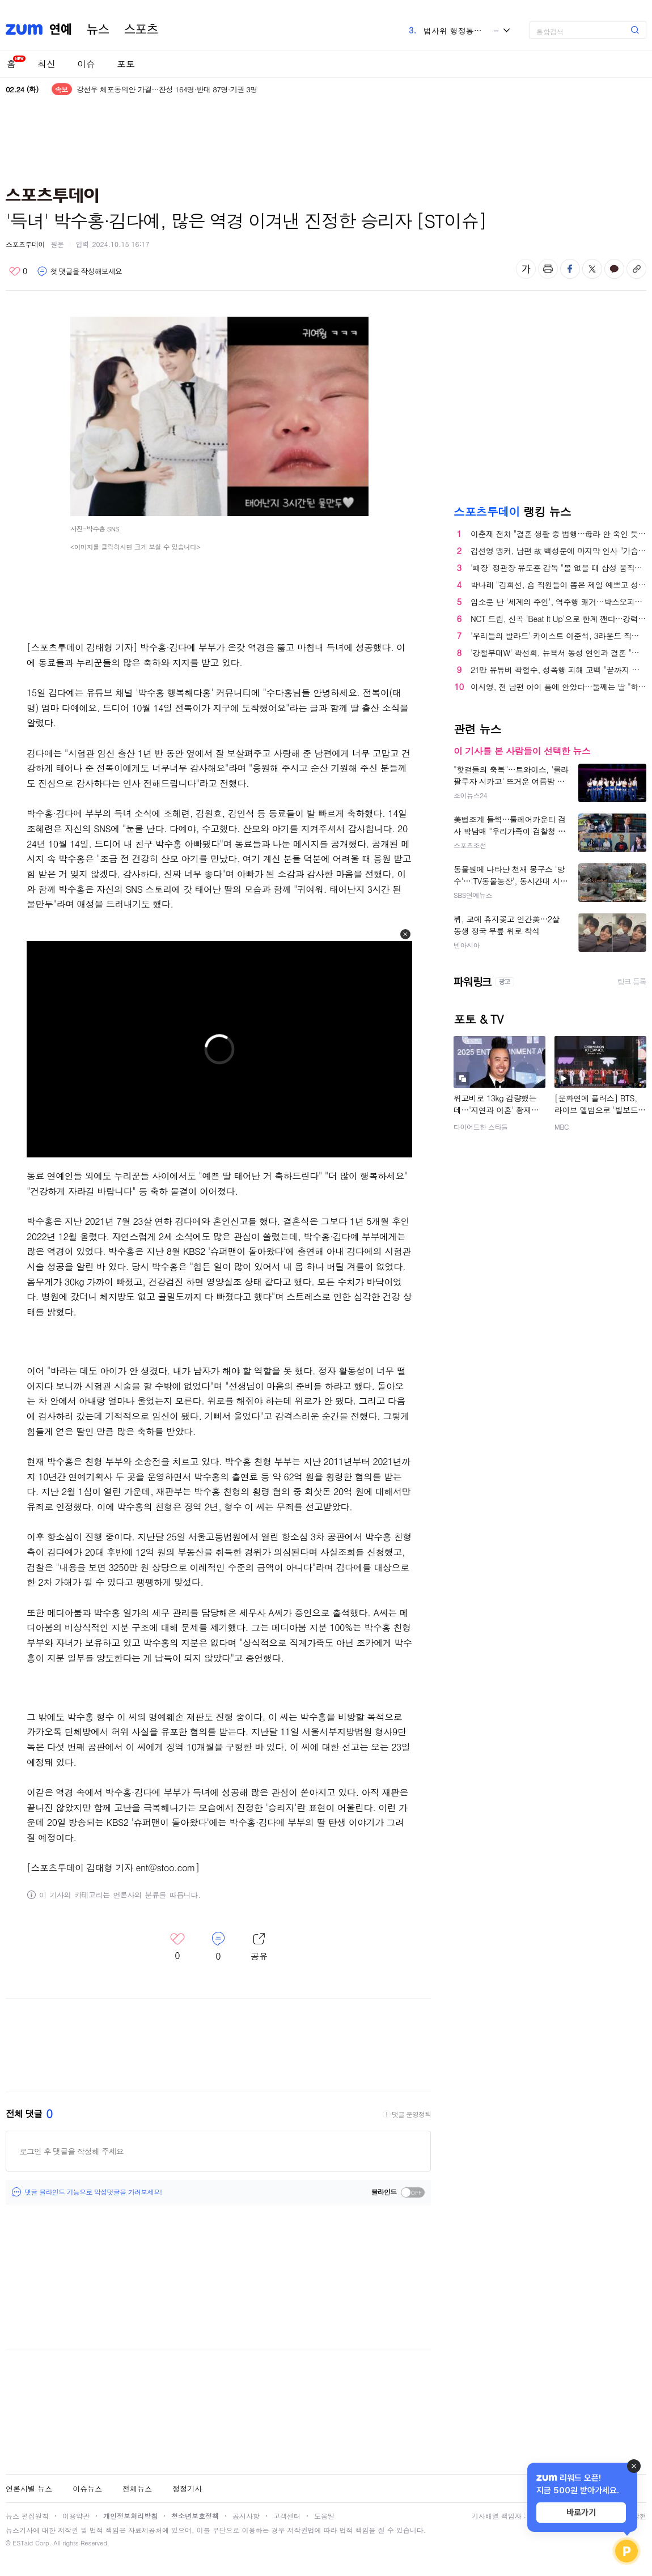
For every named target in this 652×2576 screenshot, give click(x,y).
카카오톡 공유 (614, 269)
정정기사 (187, 2488)
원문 (57, 244)
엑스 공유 (592, 269)
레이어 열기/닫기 (259, 1947)
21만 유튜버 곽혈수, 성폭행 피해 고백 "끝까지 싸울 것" (558, 669)
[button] (405, 934)
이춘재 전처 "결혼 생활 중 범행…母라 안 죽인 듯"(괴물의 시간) (558, 533)
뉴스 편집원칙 (27, 2515)
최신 (46, 63)
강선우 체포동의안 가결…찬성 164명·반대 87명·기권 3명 (167, 89)
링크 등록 (631, 981)
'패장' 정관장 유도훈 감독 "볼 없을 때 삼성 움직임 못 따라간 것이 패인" (558, 567)
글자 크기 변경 (526, 269)
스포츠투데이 (25, 244)
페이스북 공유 (570, 269)
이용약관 (76, 2515)
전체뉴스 (137, 2488)
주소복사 (636, 269)
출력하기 (548, 269)
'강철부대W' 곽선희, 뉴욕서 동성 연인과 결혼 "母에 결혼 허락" (558, 652)
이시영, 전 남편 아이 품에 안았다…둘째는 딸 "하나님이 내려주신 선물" (558, 686)
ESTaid (22, 2543)
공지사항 (246, 2515)
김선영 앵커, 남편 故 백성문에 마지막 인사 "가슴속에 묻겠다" (558, 550)
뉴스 (98, 29)
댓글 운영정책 (411, 2114)
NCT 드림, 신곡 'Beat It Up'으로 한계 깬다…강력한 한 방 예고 (558, 618)
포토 (126, 63)
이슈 (86, 63)
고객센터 (286, 2515)
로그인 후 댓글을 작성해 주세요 (71, 2151)
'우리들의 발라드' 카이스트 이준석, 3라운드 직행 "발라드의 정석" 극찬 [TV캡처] (558, 635)
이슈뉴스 (87, 2488)
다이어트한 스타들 (481, 1126)
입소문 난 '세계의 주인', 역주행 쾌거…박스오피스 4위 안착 (558, 601)
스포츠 (141, 29)
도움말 (324, 2515)
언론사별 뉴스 (29, 2488)
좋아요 (18, 271)
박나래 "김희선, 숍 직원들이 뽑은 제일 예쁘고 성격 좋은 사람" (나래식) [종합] (558, 584)
